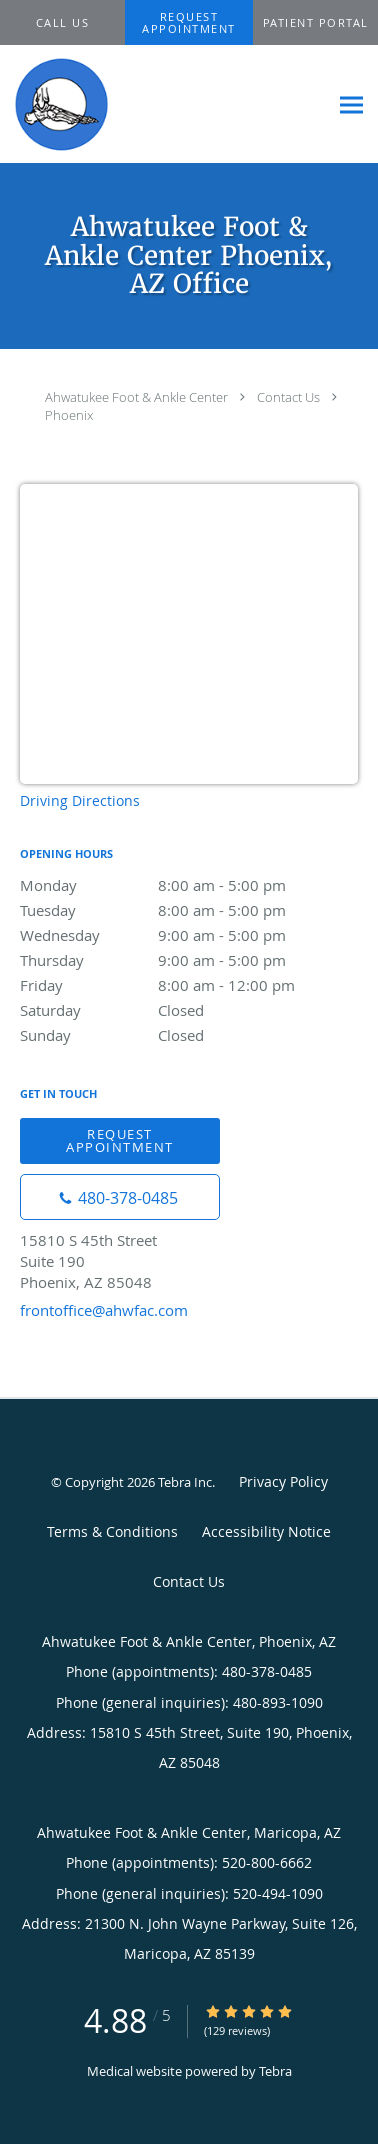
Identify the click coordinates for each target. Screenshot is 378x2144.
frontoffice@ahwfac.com (104, 1310)
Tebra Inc (185, 1482)
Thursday (189, 960)
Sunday (189, 1035)
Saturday (189, 1010)
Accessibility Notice (266, 1531)
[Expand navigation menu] (351, 104)
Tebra (275, 2071)
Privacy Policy (283, 1481)
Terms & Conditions (112, 1531)
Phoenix (69, 415)
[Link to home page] (74, 104)
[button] (189, 23)
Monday (189, 885)
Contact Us (288, 397)
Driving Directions (80, 800)
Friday (189, 985)
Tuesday (189, 910)
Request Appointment (120, 1140)
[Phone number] (120, 1197)
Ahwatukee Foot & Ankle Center (136, 397)
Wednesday (189, 935)
